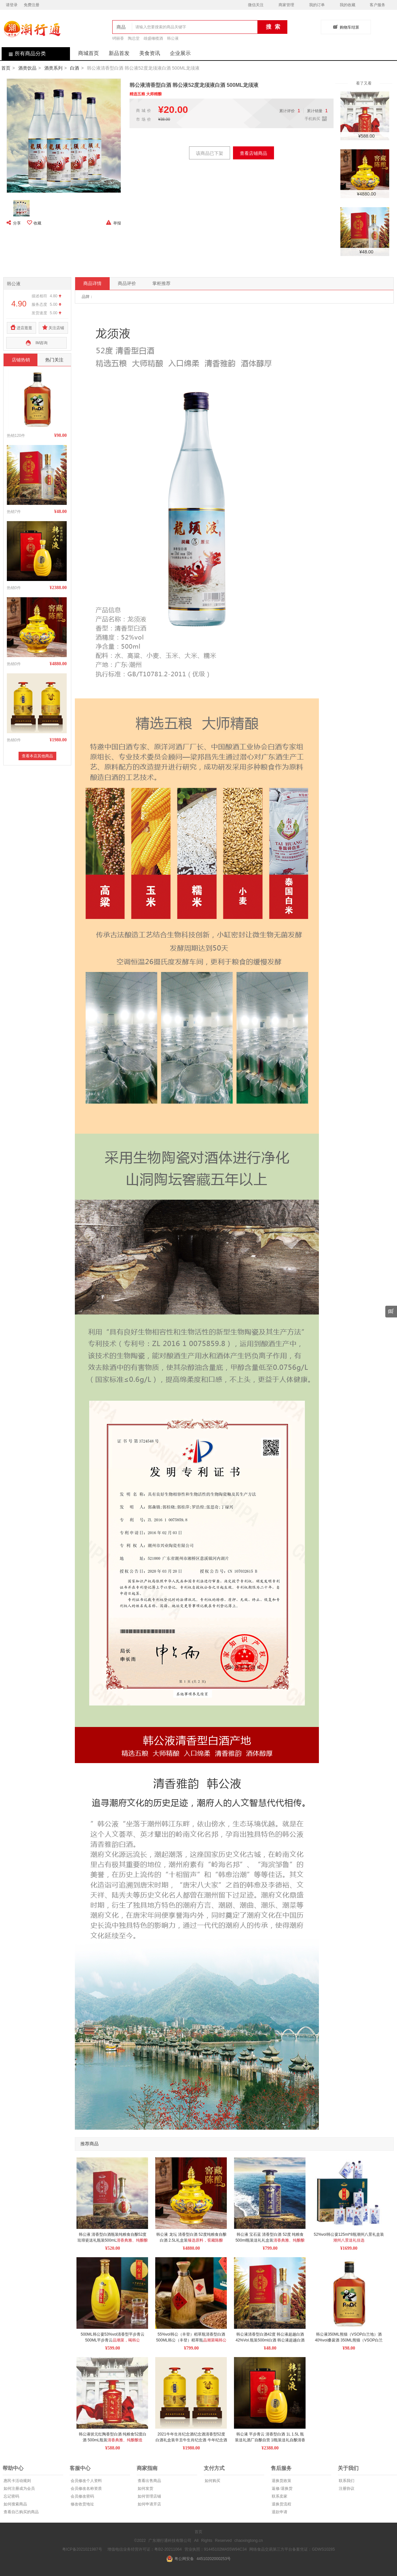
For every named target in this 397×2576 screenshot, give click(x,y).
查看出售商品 (149, 2480)
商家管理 (286, 5)
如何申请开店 (149, 2504)
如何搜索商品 (15, 2504)
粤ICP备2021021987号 (82, 2549)
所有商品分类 (24, 53)
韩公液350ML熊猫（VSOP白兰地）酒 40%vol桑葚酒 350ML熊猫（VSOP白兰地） (349, 2340)
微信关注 (256, 5)
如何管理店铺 (149, 2496)
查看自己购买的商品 (21, 2512)
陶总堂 (134, 38)
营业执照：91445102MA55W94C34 (216, 2549)
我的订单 (317, 5)
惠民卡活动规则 (17, 2480)
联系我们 (346, 2480)
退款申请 (279, 2512)
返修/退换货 (281, 2488)
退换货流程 (281, 2504)
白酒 (74, 68)
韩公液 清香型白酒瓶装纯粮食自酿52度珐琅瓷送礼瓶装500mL (112, 2240)
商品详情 (92, 283)
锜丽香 (118, 38)
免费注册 (31, 5)
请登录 (12, 5)
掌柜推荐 (161, 283)
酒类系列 (53, 68)
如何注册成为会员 (19, 2488)
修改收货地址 (82, 2504)
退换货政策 (281, 2480)
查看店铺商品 (253, 153)
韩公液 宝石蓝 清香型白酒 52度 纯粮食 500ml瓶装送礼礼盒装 (270, 2240)
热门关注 (54, 359)
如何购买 (212, 2480)
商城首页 (88, 53)
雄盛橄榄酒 (153, 38)
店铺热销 (21, 359)
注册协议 (346, 2488)
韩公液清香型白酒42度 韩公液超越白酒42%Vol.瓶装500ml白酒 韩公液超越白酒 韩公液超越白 (271, 2340)
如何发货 (145, 2488)
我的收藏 (347, 5)
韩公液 (173, 38)
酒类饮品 (27, 68)
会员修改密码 (82, 2496)
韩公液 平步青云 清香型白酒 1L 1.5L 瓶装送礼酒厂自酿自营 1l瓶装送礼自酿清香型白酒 (270, 2440)
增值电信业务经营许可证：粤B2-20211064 (144, 2549)
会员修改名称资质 (86, 2488)
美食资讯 (149, 53)
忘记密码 (11, 2496)
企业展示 (180, 53)
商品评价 (127, 283)
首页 (5, 68)
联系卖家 (279, 2496)
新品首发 (119, 53)
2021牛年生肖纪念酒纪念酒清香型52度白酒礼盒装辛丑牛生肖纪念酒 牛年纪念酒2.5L (191, 2440)
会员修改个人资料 (86, 2480)
